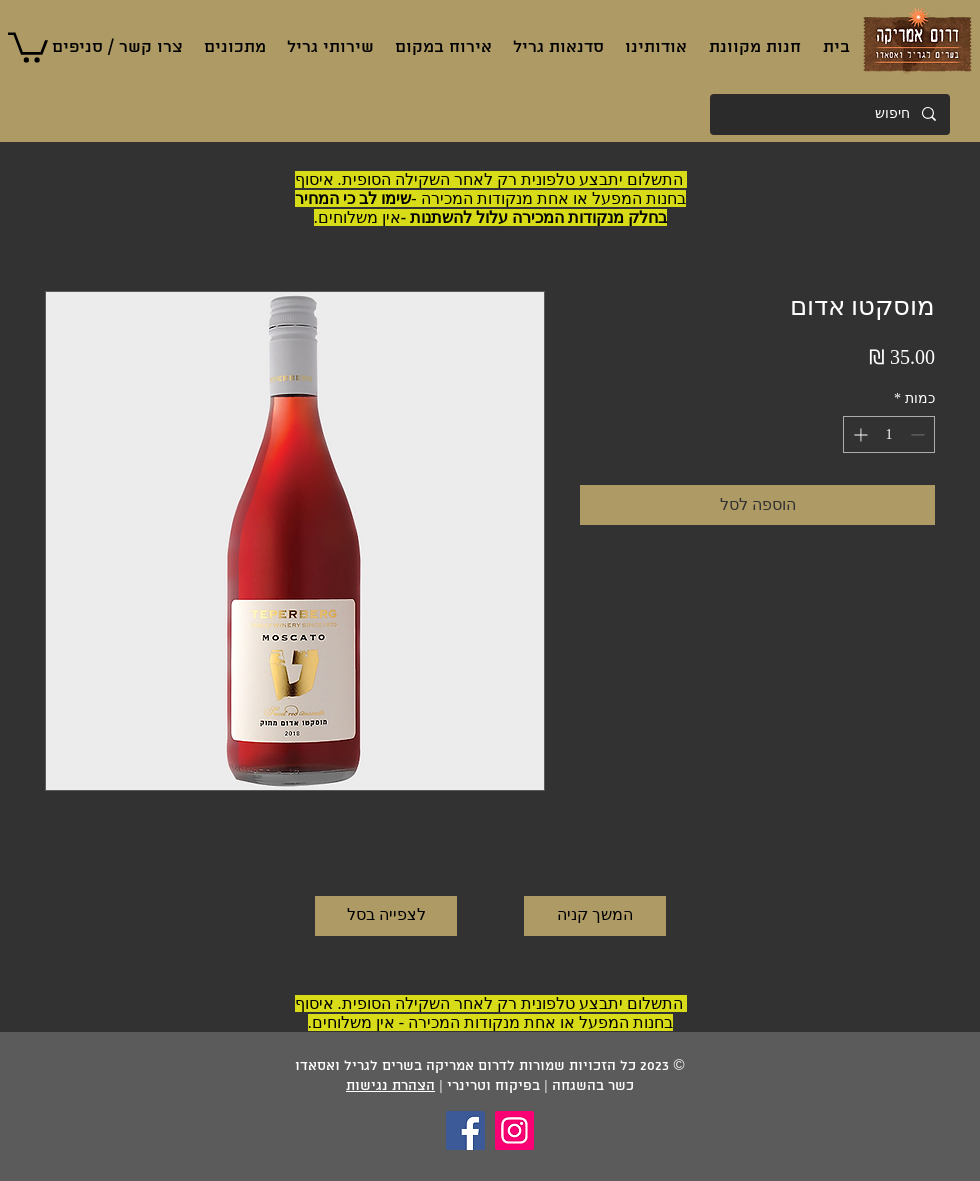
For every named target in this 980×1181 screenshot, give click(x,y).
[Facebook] (465, 1130)
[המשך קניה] (595, 916)
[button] (28, 46)
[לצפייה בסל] (386, 916)
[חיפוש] (831, 114)
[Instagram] (514, 1130)
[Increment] (858, 434)
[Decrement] (919, 434)
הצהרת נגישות (390, 1086)
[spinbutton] (889, 434)
